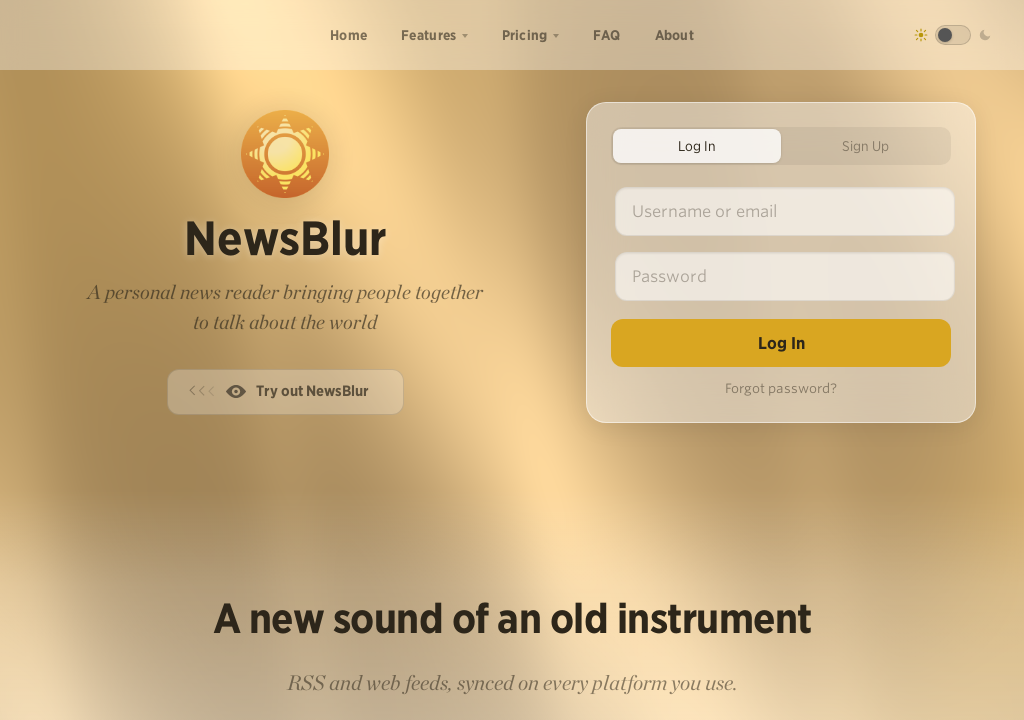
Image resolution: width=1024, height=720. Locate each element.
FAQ (607, 35)
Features (428, 35)
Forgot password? (781, 388)
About (675, 35)
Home (348, 35)
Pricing (525, 35)
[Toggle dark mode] (953, 35)
